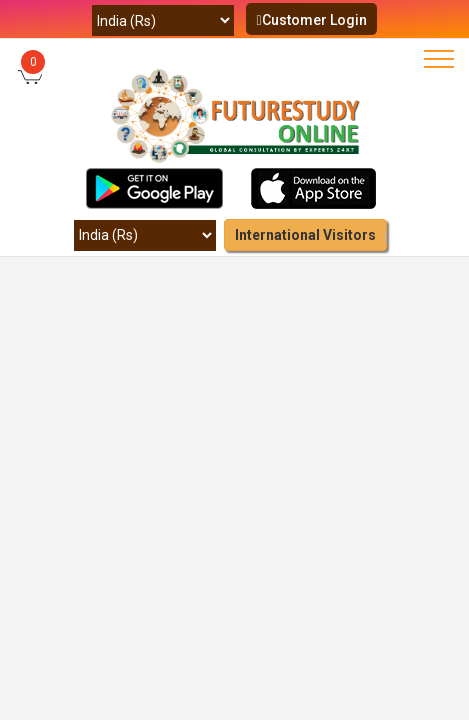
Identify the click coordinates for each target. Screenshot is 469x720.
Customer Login (311, 20)
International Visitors (305, 235)
